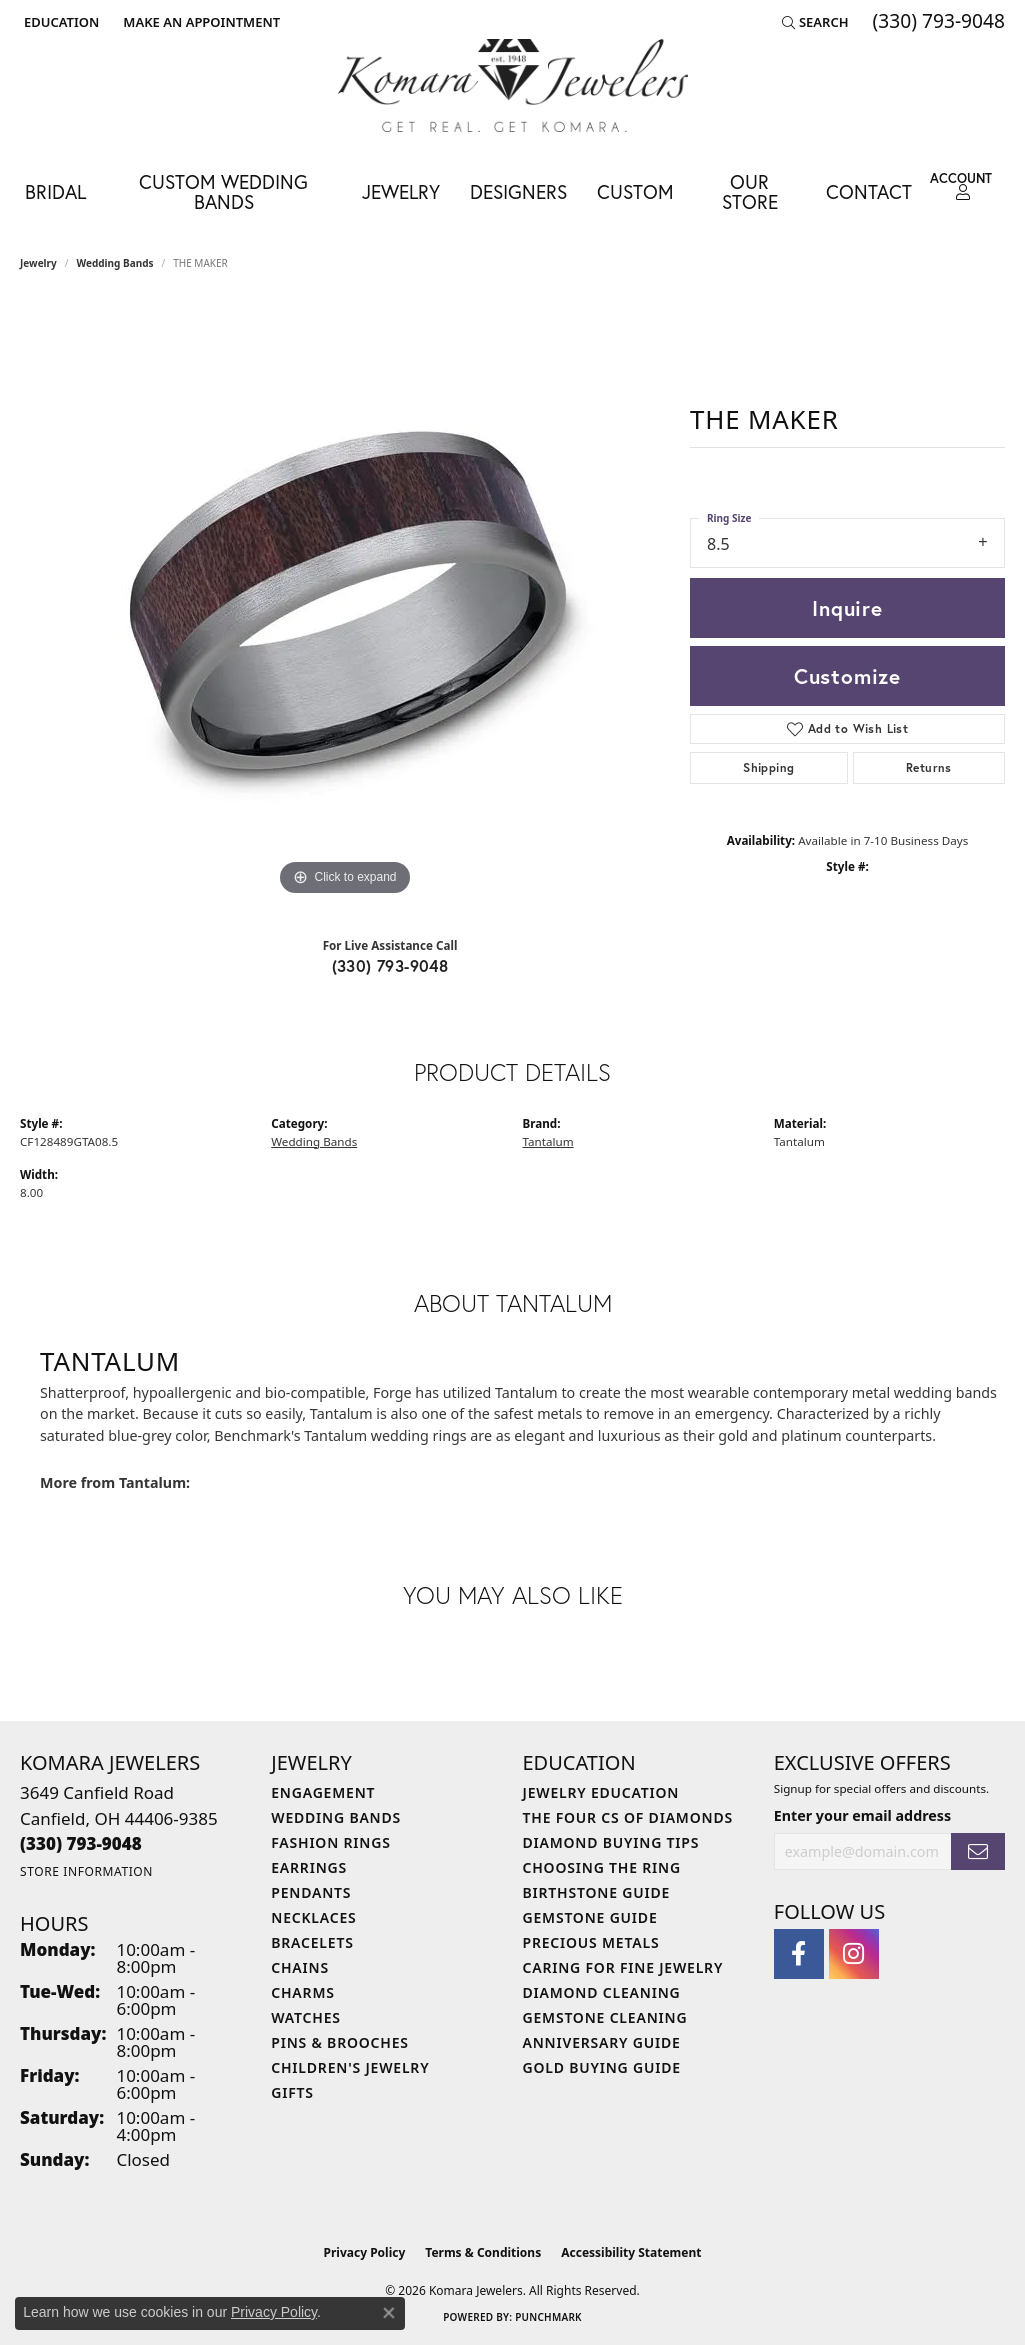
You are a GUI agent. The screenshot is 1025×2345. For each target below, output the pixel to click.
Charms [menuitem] (302, 1992)
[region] (345, 601)
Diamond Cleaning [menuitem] (602, 1992)
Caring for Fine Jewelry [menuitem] (623, 1967)
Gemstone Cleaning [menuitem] (605, 2017)
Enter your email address (862, 1815)
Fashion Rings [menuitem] (330, 1842)
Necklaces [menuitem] (313, 1917)
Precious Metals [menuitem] (591, 1942)
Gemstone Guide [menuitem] (590, 1917)
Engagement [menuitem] (323, 1792)
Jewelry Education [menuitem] (601, 1792)
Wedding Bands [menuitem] (336, 1817)
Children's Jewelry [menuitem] (350, 2067)
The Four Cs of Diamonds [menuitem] (628, 1817)
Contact (869, 191)
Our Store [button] (750, 191)
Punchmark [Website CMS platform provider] (548, 2317)
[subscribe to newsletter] (978, 1851)
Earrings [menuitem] (309, 1867)
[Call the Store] (81, 1843)
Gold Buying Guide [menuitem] (602, 2067)
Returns (929, 767)
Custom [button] (635, 191)
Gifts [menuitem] (292, 2092)
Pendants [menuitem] (311, 1892)
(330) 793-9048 (390, 965)
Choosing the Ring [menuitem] (602, 1867)
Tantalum (548, 1141)
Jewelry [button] (401, 191)
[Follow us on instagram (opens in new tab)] (854, 1954)
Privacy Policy (365, 2252)
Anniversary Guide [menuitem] (602, 2042)
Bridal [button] (55, 191)
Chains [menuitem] (300, 1967)
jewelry (38, 263)
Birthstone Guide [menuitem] (597, 1892)
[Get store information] (86, 1871)
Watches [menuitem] (306, 2017)
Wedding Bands (115, 263)
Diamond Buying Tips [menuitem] (611, 1842)
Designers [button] (518, 191)
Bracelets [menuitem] (312, 1942)
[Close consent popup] (389, 2313)
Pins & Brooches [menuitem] (340, 2042)
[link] (199, 22)
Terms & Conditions (483, 2252)
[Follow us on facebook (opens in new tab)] (799, 1954)
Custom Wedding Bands (223, 191)
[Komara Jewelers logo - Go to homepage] (513, 85)
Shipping (768, 767)
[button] (59, 22)
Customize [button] (847, 676)
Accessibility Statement (631, 2252)
